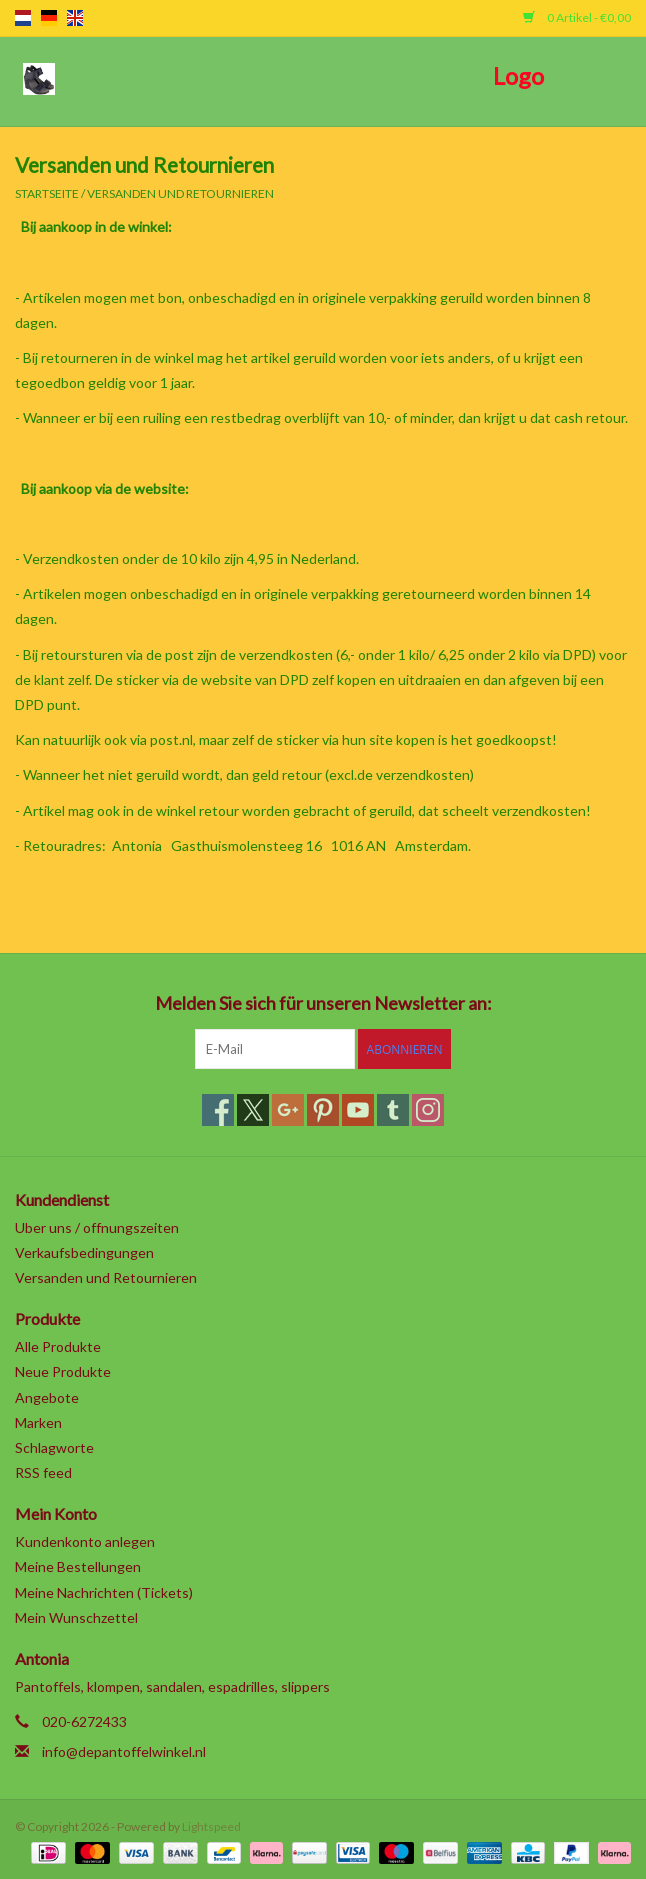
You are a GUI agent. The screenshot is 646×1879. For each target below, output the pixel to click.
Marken (38, 1422)
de (49, 18)
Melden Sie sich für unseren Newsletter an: (323, 1003)
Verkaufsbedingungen (84, 1252)
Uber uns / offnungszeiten (97, 1227)
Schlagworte (54, 1447)
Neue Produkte (63, 1371)
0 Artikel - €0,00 (577, 17)
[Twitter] (253, 1110)
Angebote (47, 1397)
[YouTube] (358, 1110)
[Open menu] (39, 78)
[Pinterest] (323, 1110)
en (75, 18)
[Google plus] (288, 1110)
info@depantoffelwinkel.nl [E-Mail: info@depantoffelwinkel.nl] (124, 1751)
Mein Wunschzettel (76, 1617)
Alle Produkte (58, 1346)
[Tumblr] (393, 1110)
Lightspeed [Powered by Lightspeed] (211, 1826)
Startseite (47, 193)
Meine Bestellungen (78, 1566)
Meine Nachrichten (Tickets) (104, 1592)
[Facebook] (218, 1110)
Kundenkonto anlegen (85, 1541)
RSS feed (43, 1472)
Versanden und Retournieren (180, 193)
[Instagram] (428, 1110)
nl (23, 18)
